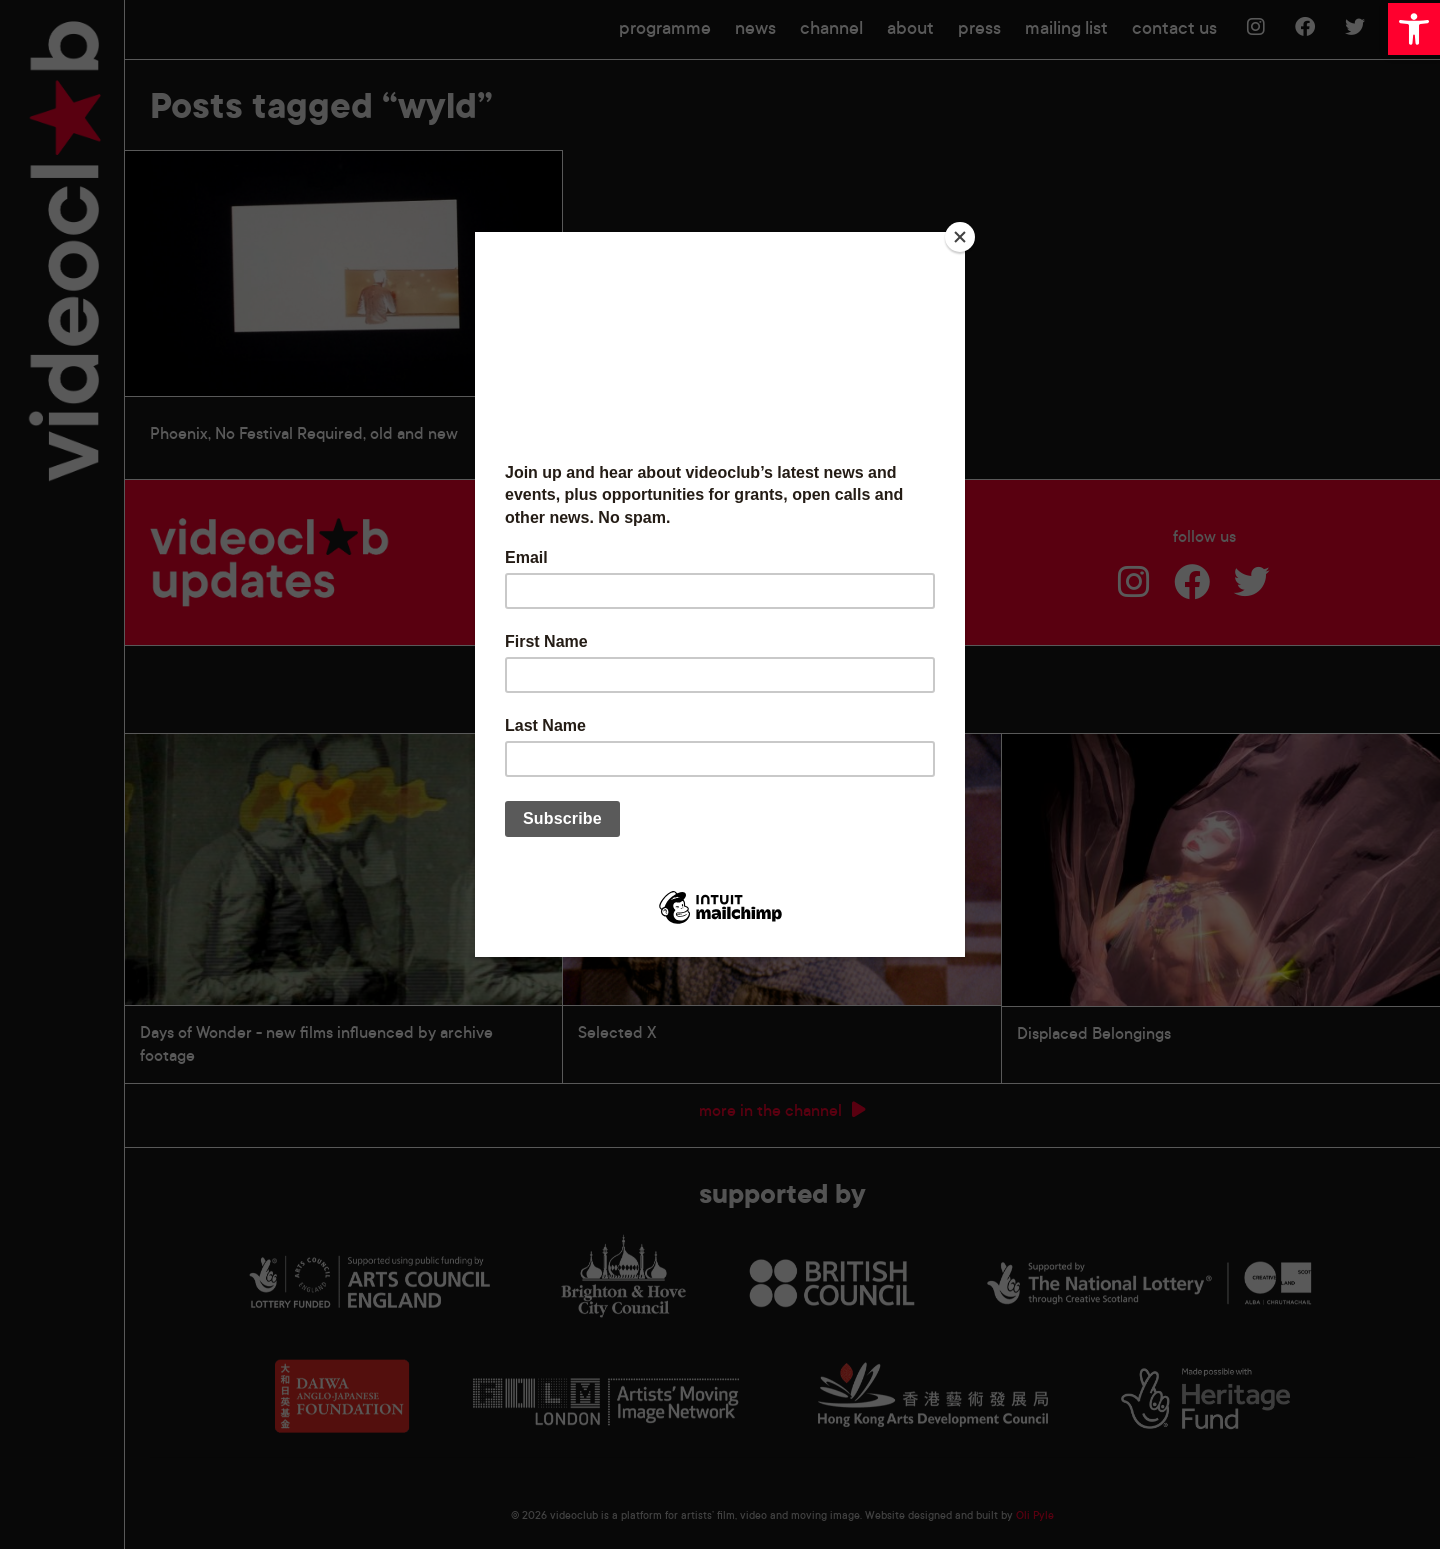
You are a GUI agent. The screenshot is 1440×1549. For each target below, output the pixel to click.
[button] (1414, 29)
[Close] (960, 237)
